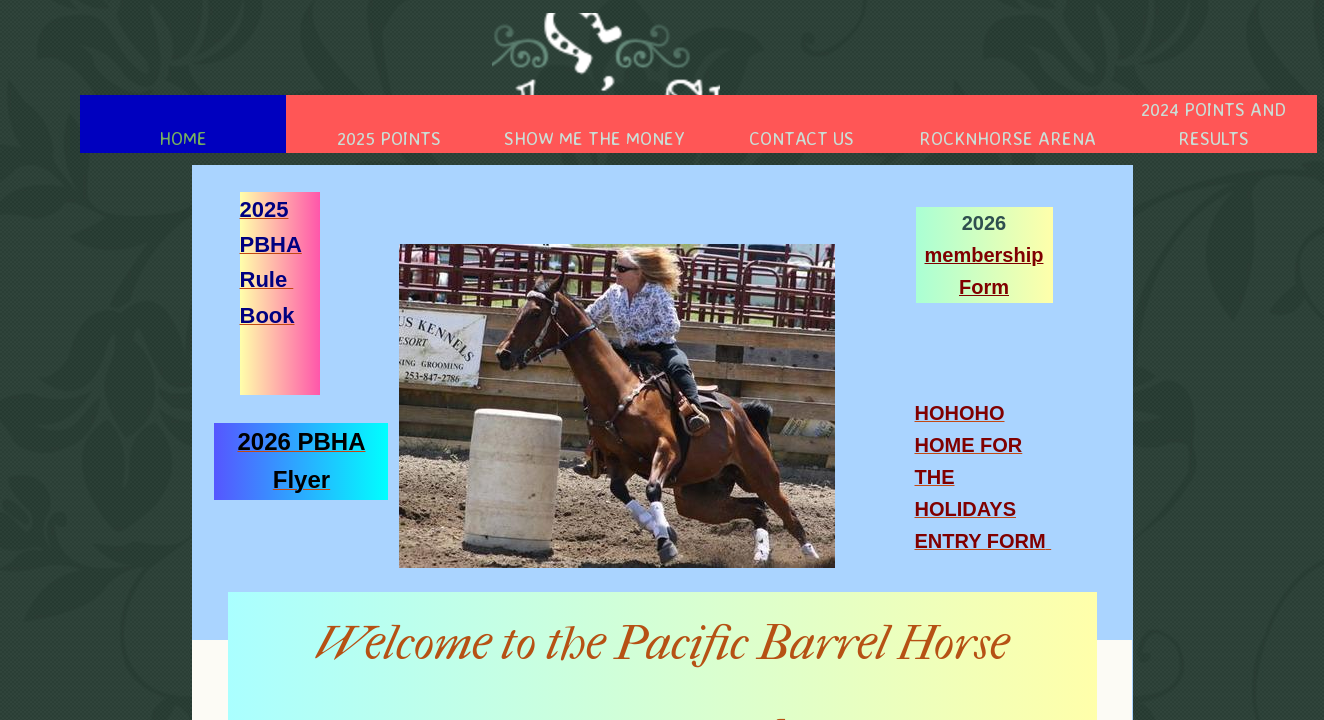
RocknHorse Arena (1007, 138)
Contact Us (801, 138)
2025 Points (389, 138)
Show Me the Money (594, 138)
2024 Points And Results (1213, 123)
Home (183, 138)
